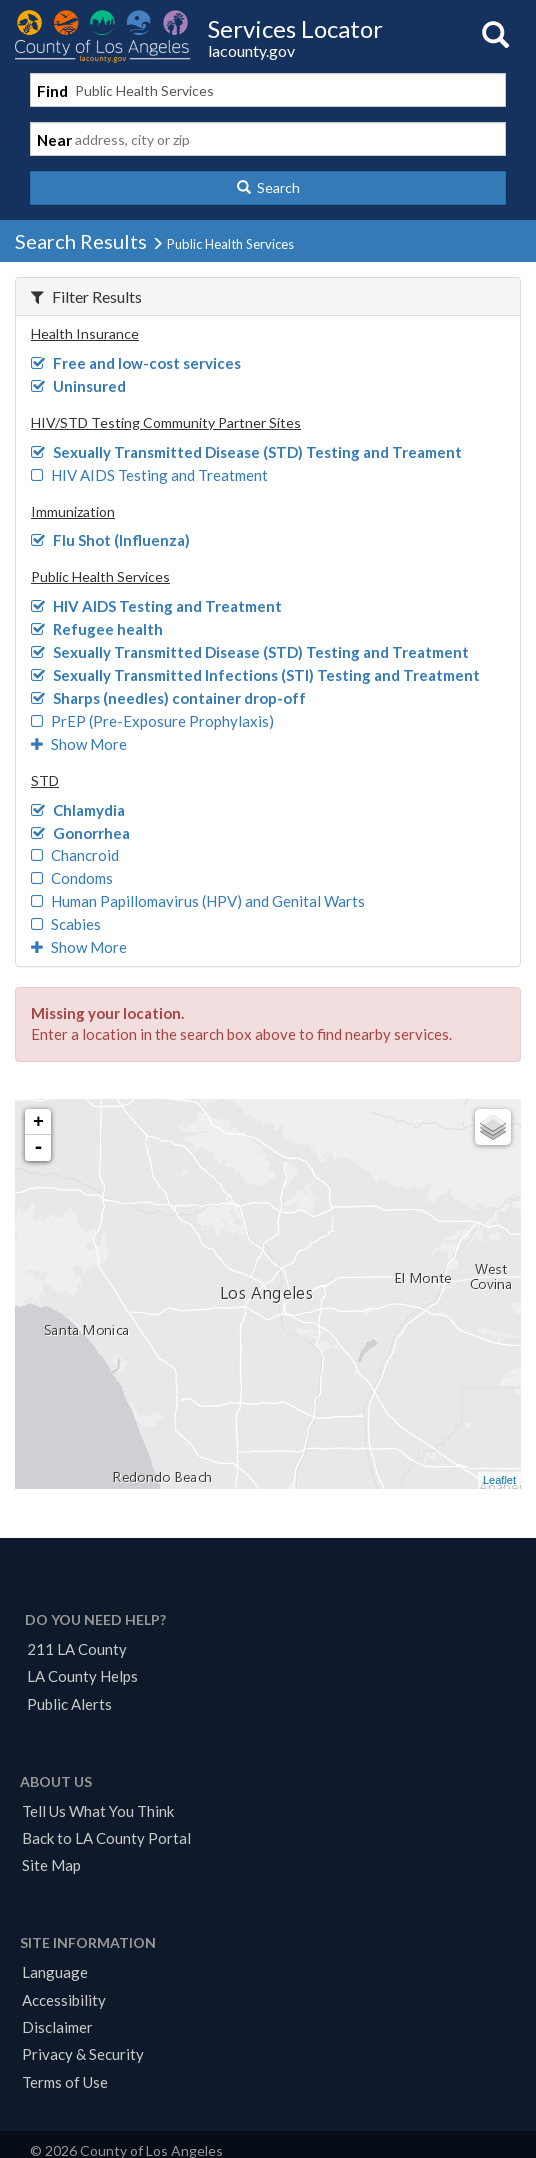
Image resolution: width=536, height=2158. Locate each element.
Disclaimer (57, 2027)
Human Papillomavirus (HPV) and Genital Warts (198, 901)
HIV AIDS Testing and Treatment (149, 475)
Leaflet (499, 1480)
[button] (268, 188)
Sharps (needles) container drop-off (168, 698)
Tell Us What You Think (98, 1811)
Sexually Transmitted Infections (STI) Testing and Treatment (255, 675)
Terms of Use (65, 2082)
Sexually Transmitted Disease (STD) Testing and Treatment (250, 652)
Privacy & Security (83, 2054)
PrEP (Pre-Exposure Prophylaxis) (152, 721)
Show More (79, 744)
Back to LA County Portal (106, 1838)
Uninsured (78, 386)
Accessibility (64, 2000)
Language (55, 1972)
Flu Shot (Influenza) (110, 540)
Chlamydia (78, 810)
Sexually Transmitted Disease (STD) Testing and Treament (246, 452)
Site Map (51, 1865)
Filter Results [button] (86, 296)
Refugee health (97, 629)
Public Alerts (69, 1704)
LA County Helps (82, 1676)
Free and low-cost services (136, 363)
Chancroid (75, 855)
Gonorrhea (80, 833)
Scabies (66, 924)
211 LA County (77, 1649)
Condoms (72, 878)
